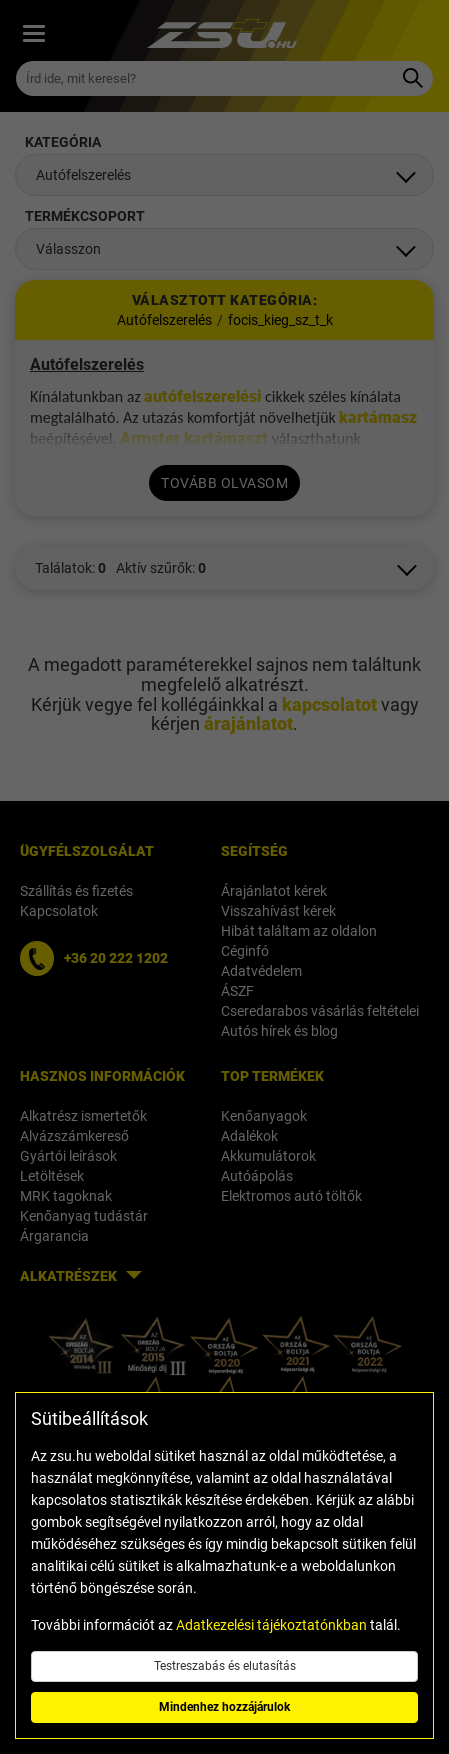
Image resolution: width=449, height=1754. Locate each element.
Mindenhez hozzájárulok (224, 1707)
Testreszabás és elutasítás (225, 1666)
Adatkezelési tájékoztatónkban (271, 1625)
